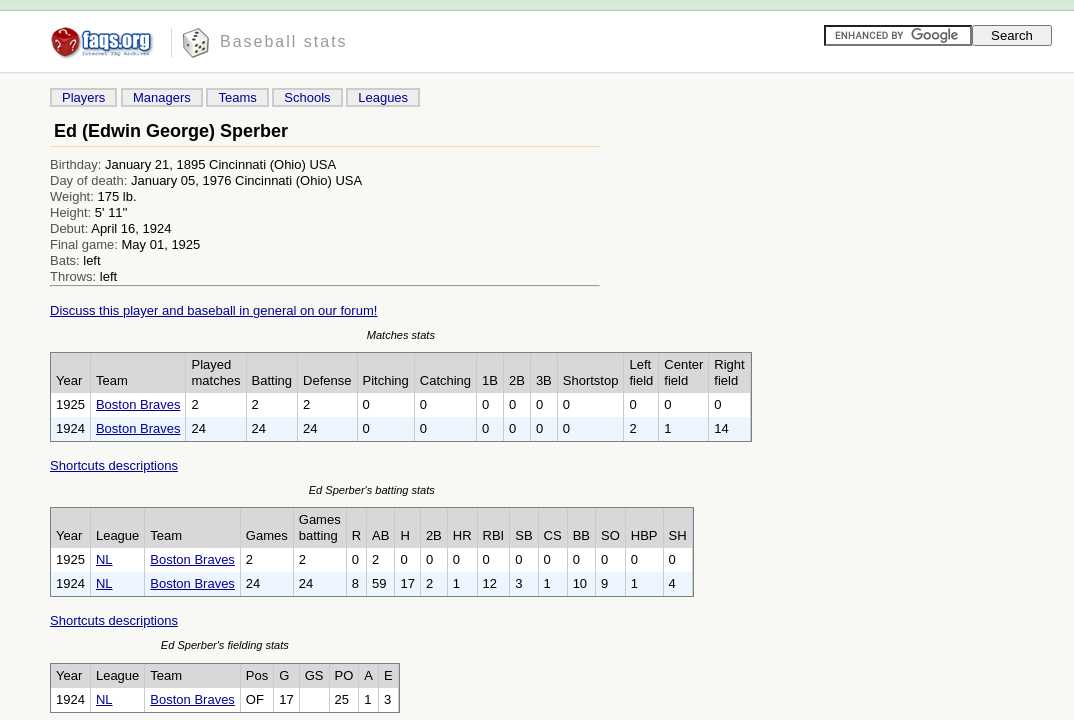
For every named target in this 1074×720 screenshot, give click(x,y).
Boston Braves (138, 404)
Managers (162, 97)
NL (104, 559)
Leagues (383, 97)
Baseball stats (284, 41)
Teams (237, 97)
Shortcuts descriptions (114, 465)
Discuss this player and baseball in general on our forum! (213, 310)
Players (83, 97)
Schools (307, 97)
